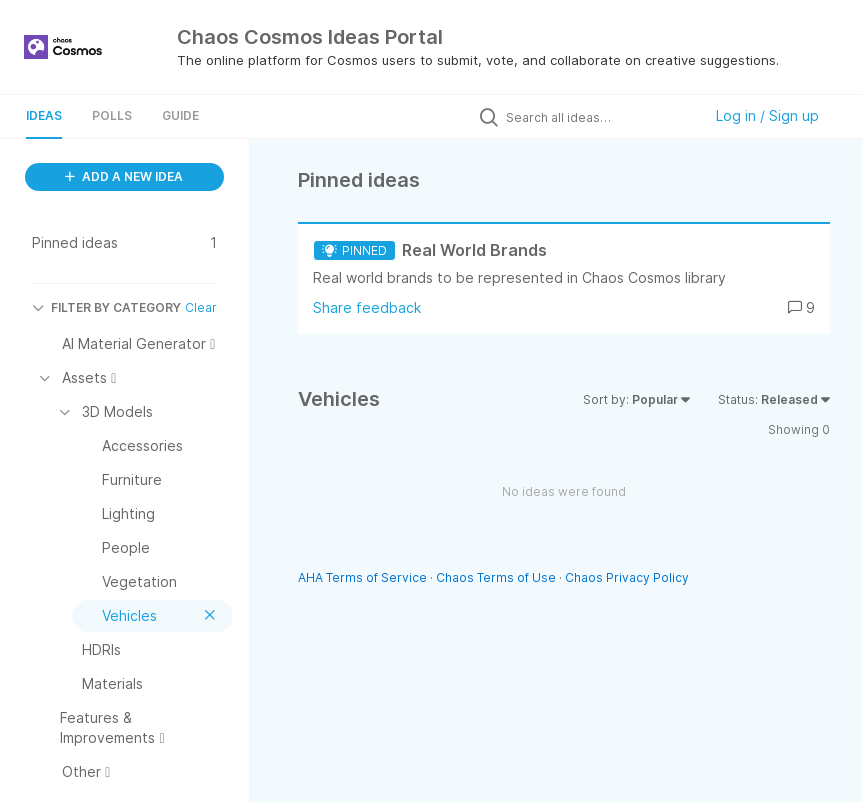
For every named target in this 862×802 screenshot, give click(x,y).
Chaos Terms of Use (496, 577)
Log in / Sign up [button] (767, 115)
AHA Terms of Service (364, 577)
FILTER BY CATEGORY (106, 307)
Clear (201, 307)
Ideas (44, 115)
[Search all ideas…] (599, 117)
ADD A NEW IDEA (124, 176)
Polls (112, 115)
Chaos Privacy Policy (627, 577)
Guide (180, 115)
